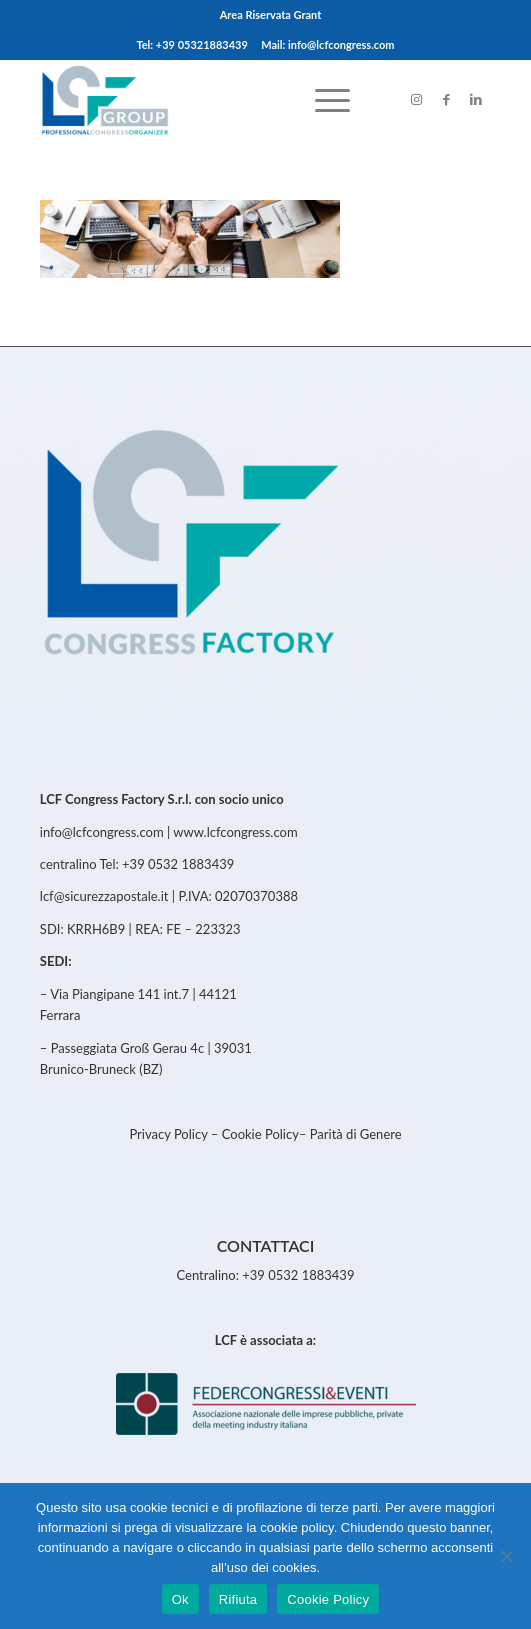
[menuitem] (271, 15)
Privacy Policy (169, 1134)
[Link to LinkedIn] (476, 99)
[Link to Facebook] (446, 99)
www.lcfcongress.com (235, 832)
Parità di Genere (356, 1134)
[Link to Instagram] (416, 99)
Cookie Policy (260, 1134)
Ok (180, 1599)
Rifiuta (238, 1599)
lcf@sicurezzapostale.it (104, 896)
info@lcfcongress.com (102, 832)
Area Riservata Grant (271, 14)
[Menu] (322, 99)
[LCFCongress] (220, 99)
